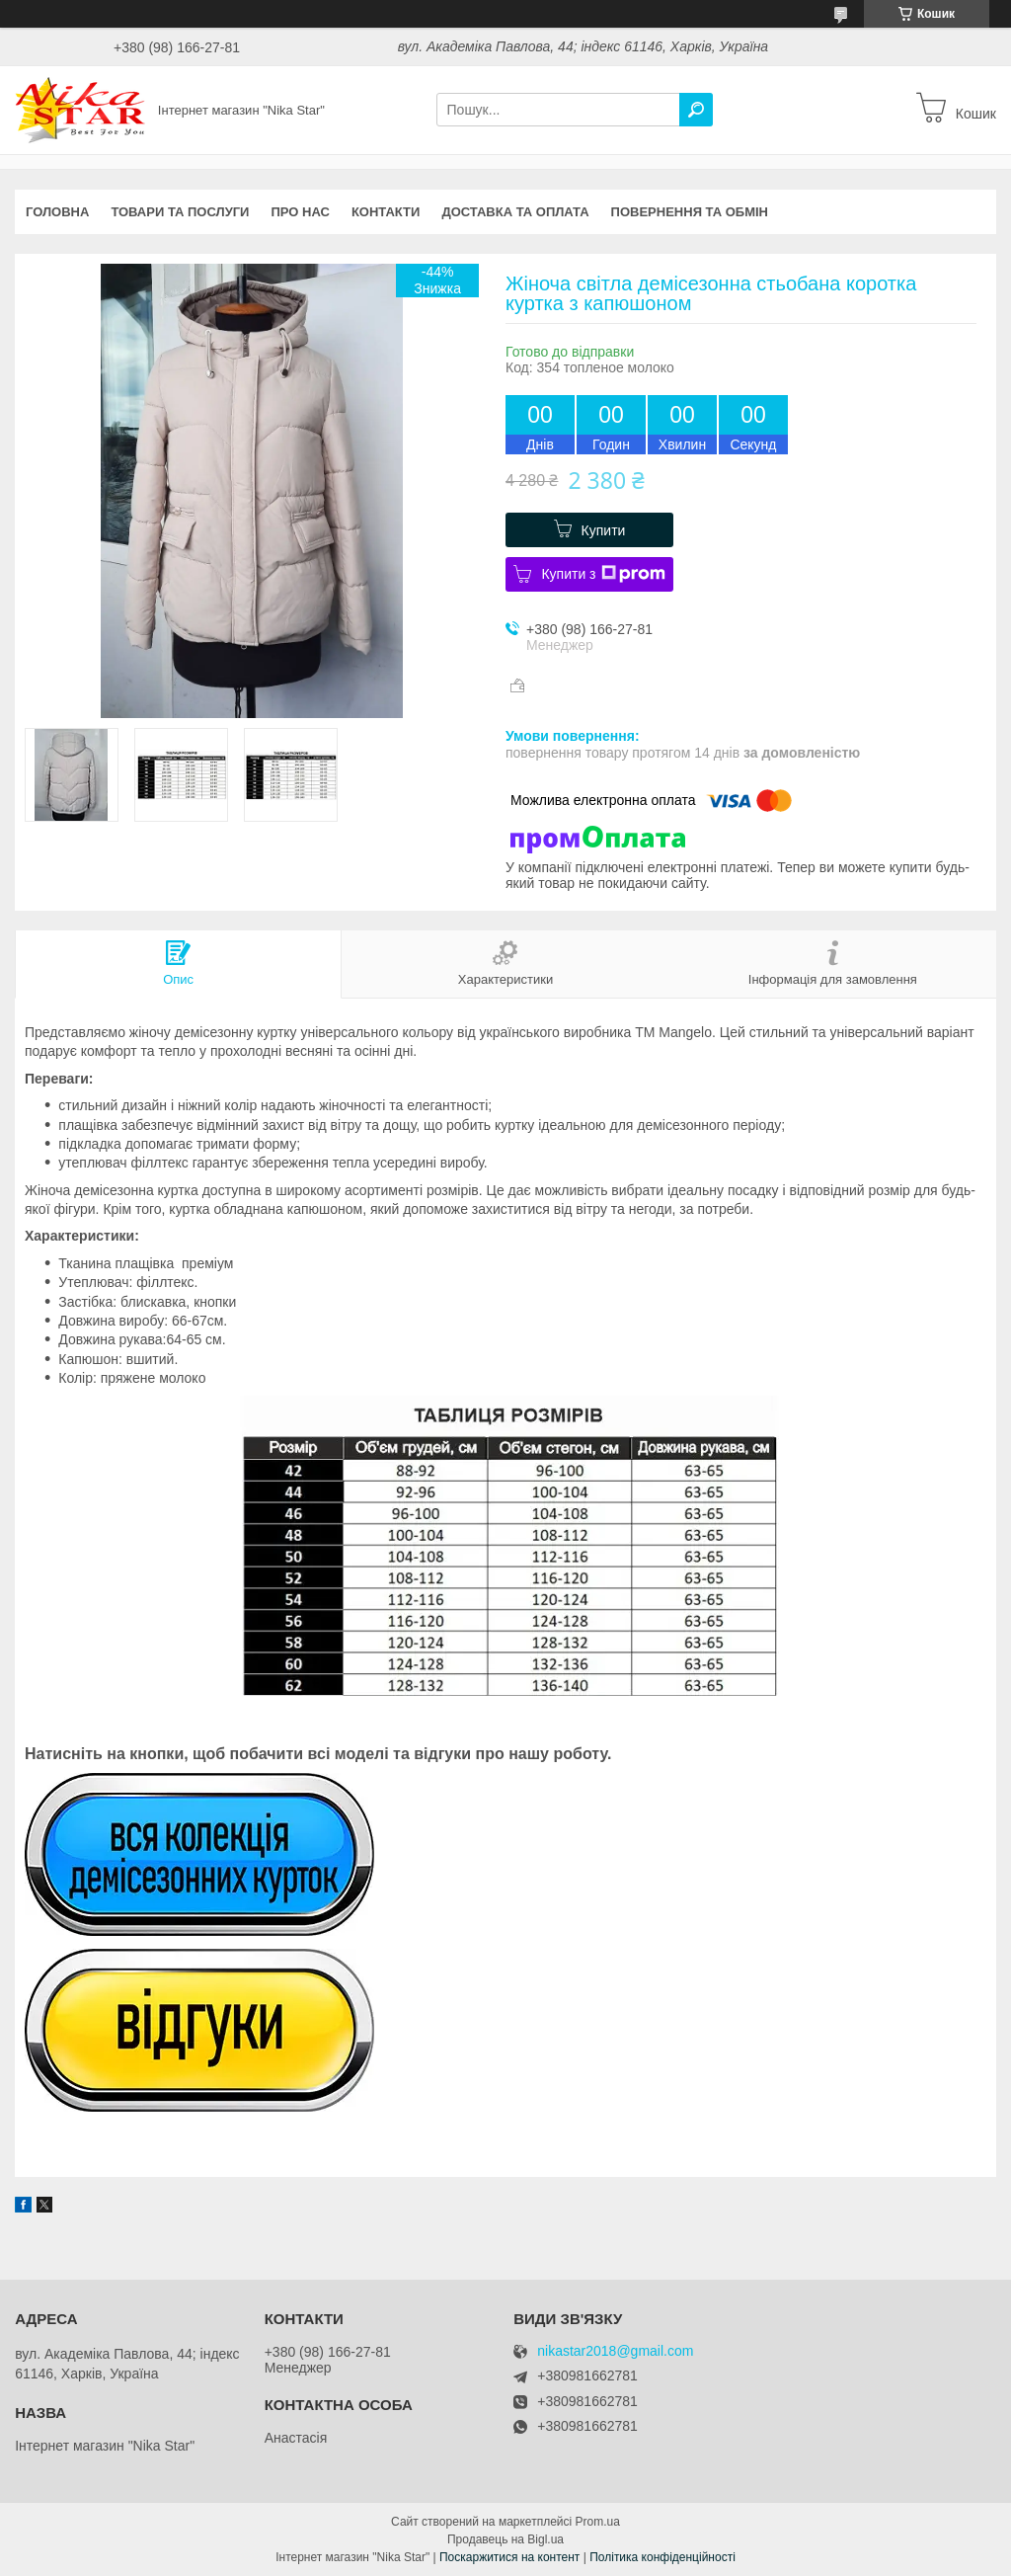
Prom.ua (598, 2522)
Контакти (386, 211)
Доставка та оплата (514, 211)
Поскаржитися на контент (509, 2557)
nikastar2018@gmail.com (615, 2351)
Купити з (602, 574)
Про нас (300, 211)
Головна (57, 211)
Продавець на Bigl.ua (505, 2539)
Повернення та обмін (689, 211)
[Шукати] (696, 109)
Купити (604, 530)
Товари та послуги (180, 211)
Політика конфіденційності (662, 2557)
